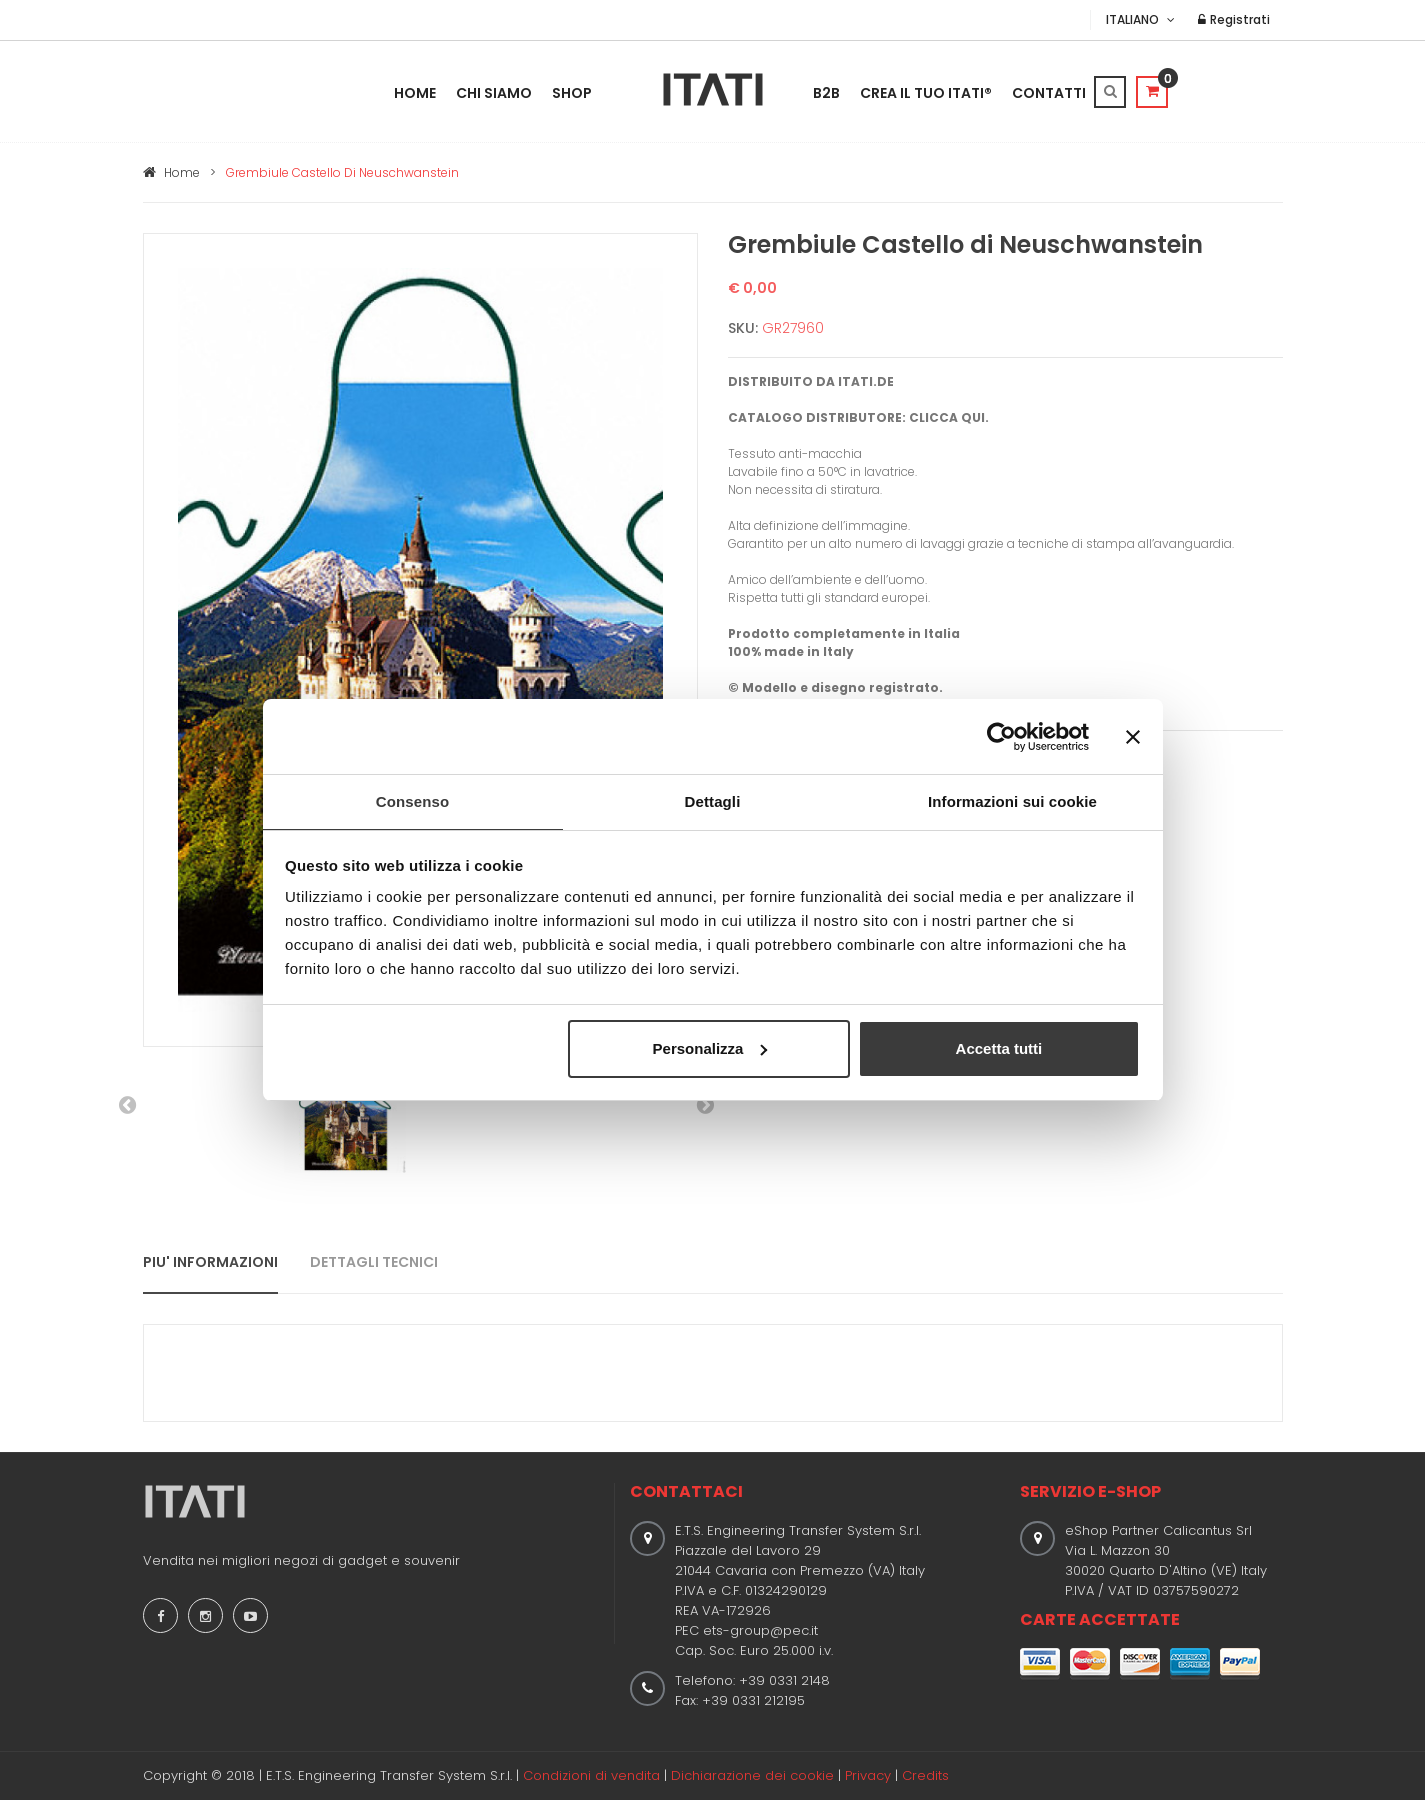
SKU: (743, 328)
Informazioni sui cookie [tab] (1012, 800)
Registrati (1237, 19)
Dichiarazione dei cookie (752, 1775)
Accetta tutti (999, 1049)
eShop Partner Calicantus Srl (1158, 1530)
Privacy (868, 1775)
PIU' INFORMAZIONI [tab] (210, 1262)
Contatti (1049, 93)
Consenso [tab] (412, 800)
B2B (826, 93)
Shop (572, 93)
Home (415, 93)
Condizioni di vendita (591, 1775)
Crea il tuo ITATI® (926, 93)
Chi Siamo (494, 93)
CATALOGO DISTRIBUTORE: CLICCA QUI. (858, 417)
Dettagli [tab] (713, 800)
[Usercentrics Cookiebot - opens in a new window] (1001, 736)
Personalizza (710, 1049)
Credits (925, 1775)
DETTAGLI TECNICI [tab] (374, 1262)
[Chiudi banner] (1133, 736)
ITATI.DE (866, 381)
